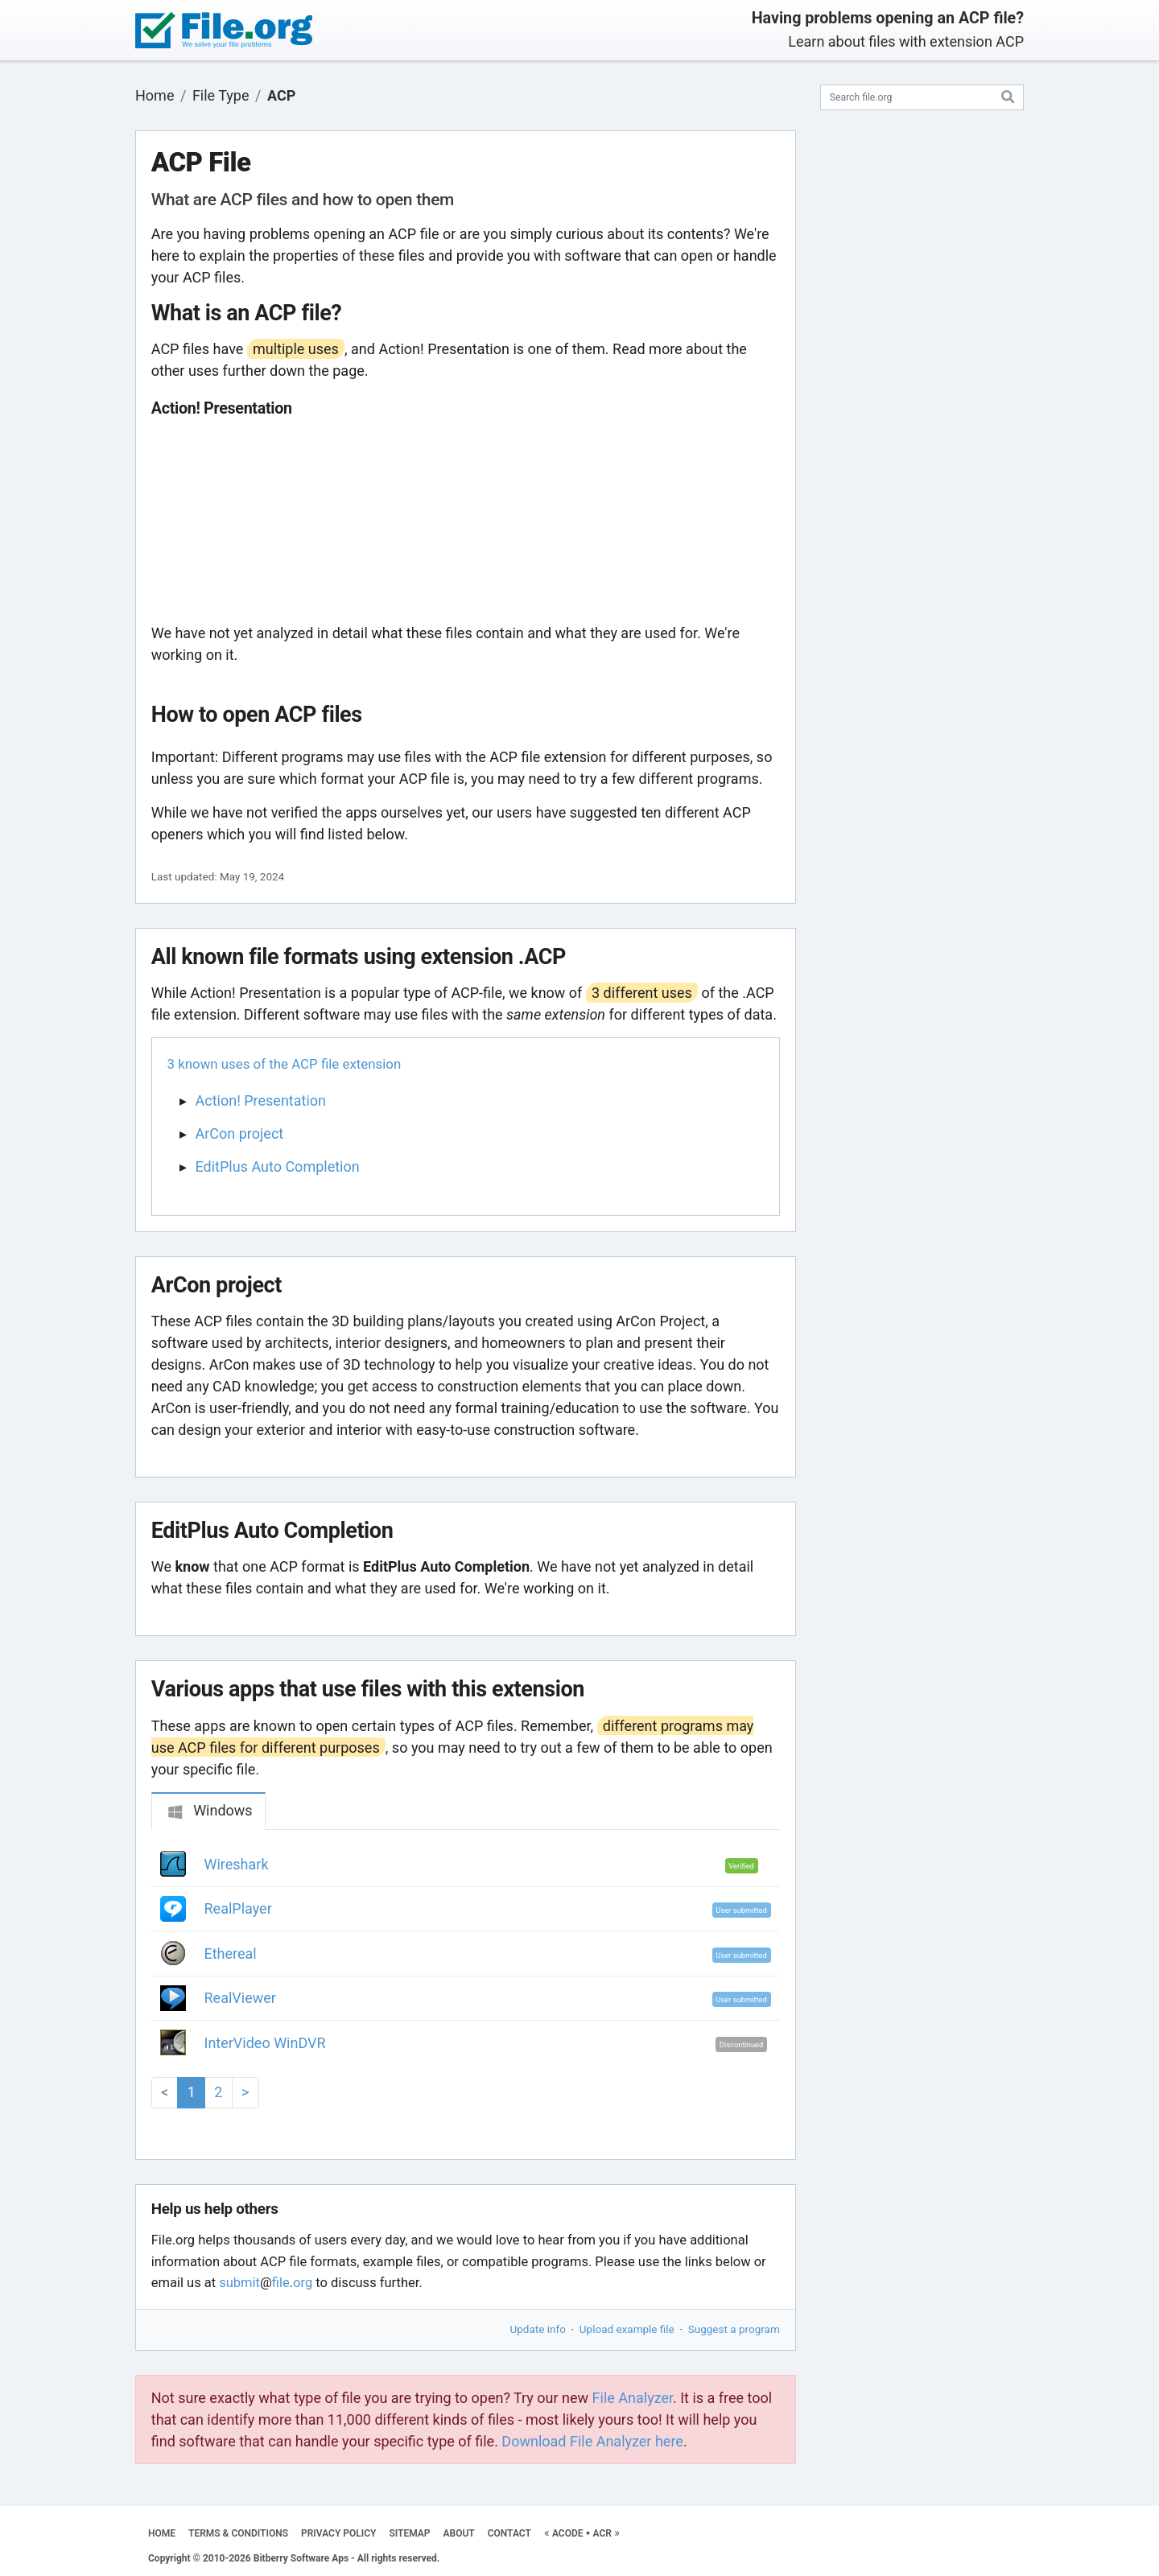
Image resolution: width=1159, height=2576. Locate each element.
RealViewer (240, 1997)
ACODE (568, 2533)
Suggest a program (734, 2329)
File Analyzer (632, 2397)
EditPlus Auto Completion (278, 1166)
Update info (538, 2329)
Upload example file (627, 2329)
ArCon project (240, 1133)
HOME (161, 2533)
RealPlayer (238, 1908)
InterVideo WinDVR (265, 2042)
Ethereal (230, 1953)
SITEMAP (409, 2533)
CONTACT (509, 2533)
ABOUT (459, 2533)
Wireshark (236, 1864)
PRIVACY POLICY (338, 2533)
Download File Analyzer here (592, 2441)
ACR (601, 2533)
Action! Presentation (261, 1100)
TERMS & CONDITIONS (238, 2533)
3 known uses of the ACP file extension (284, 1064)
